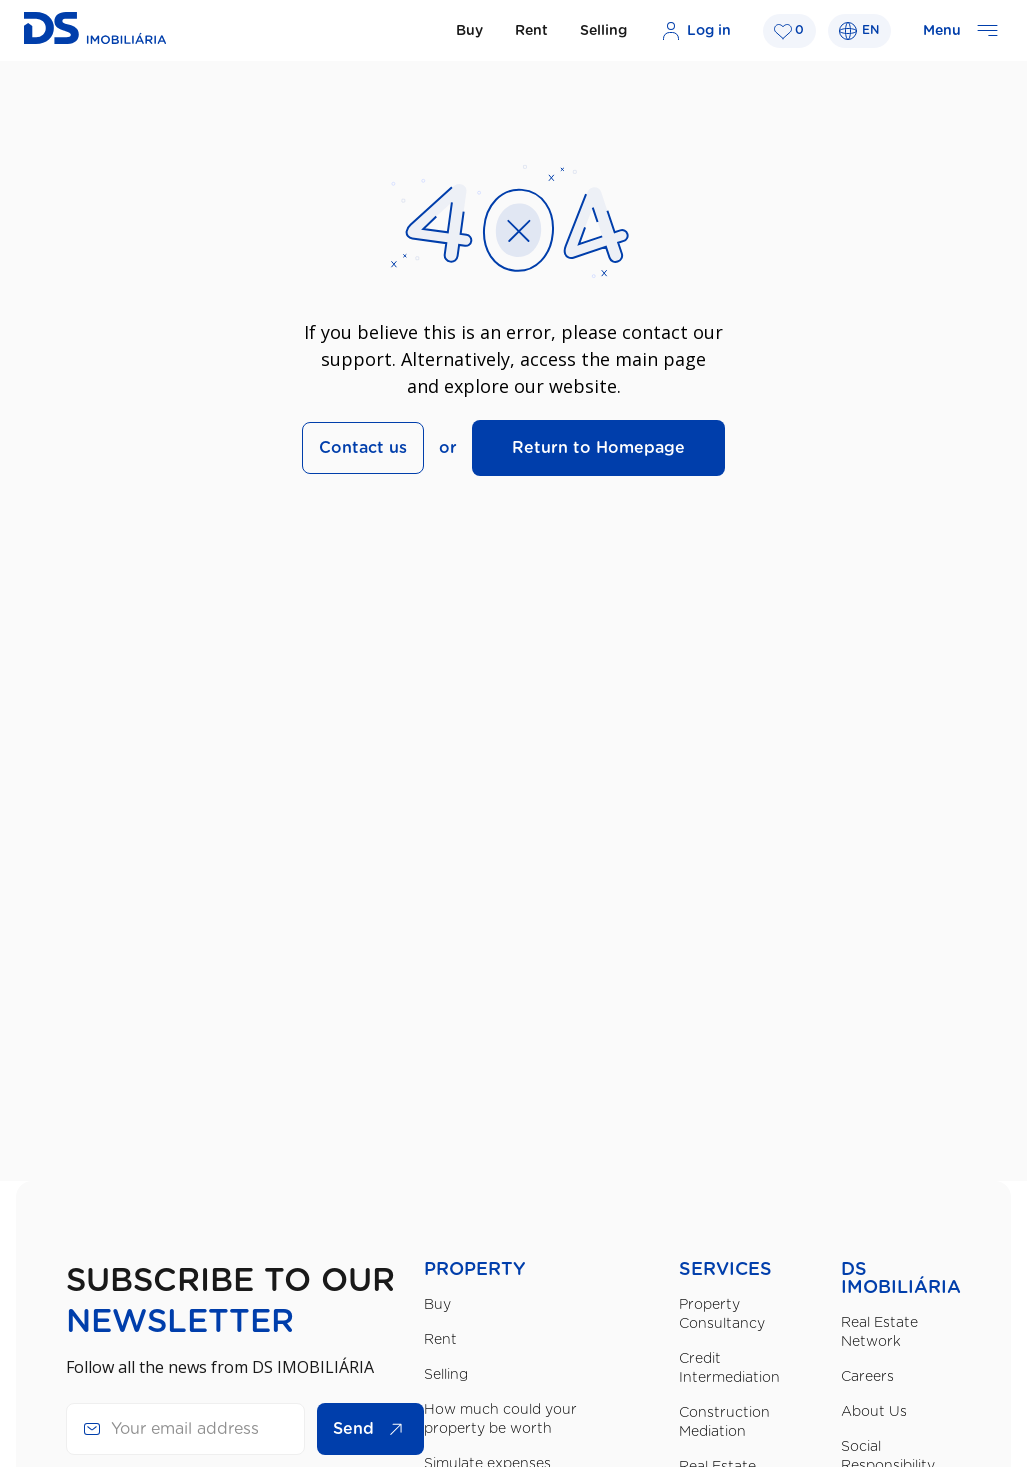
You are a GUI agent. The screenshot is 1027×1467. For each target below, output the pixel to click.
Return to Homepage (598, 448)
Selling (603, 31)
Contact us (363, 448)
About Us (874, 1412)
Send (373, 1429)
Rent (531, 31)
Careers (867, 1377)
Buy (469, 31)
